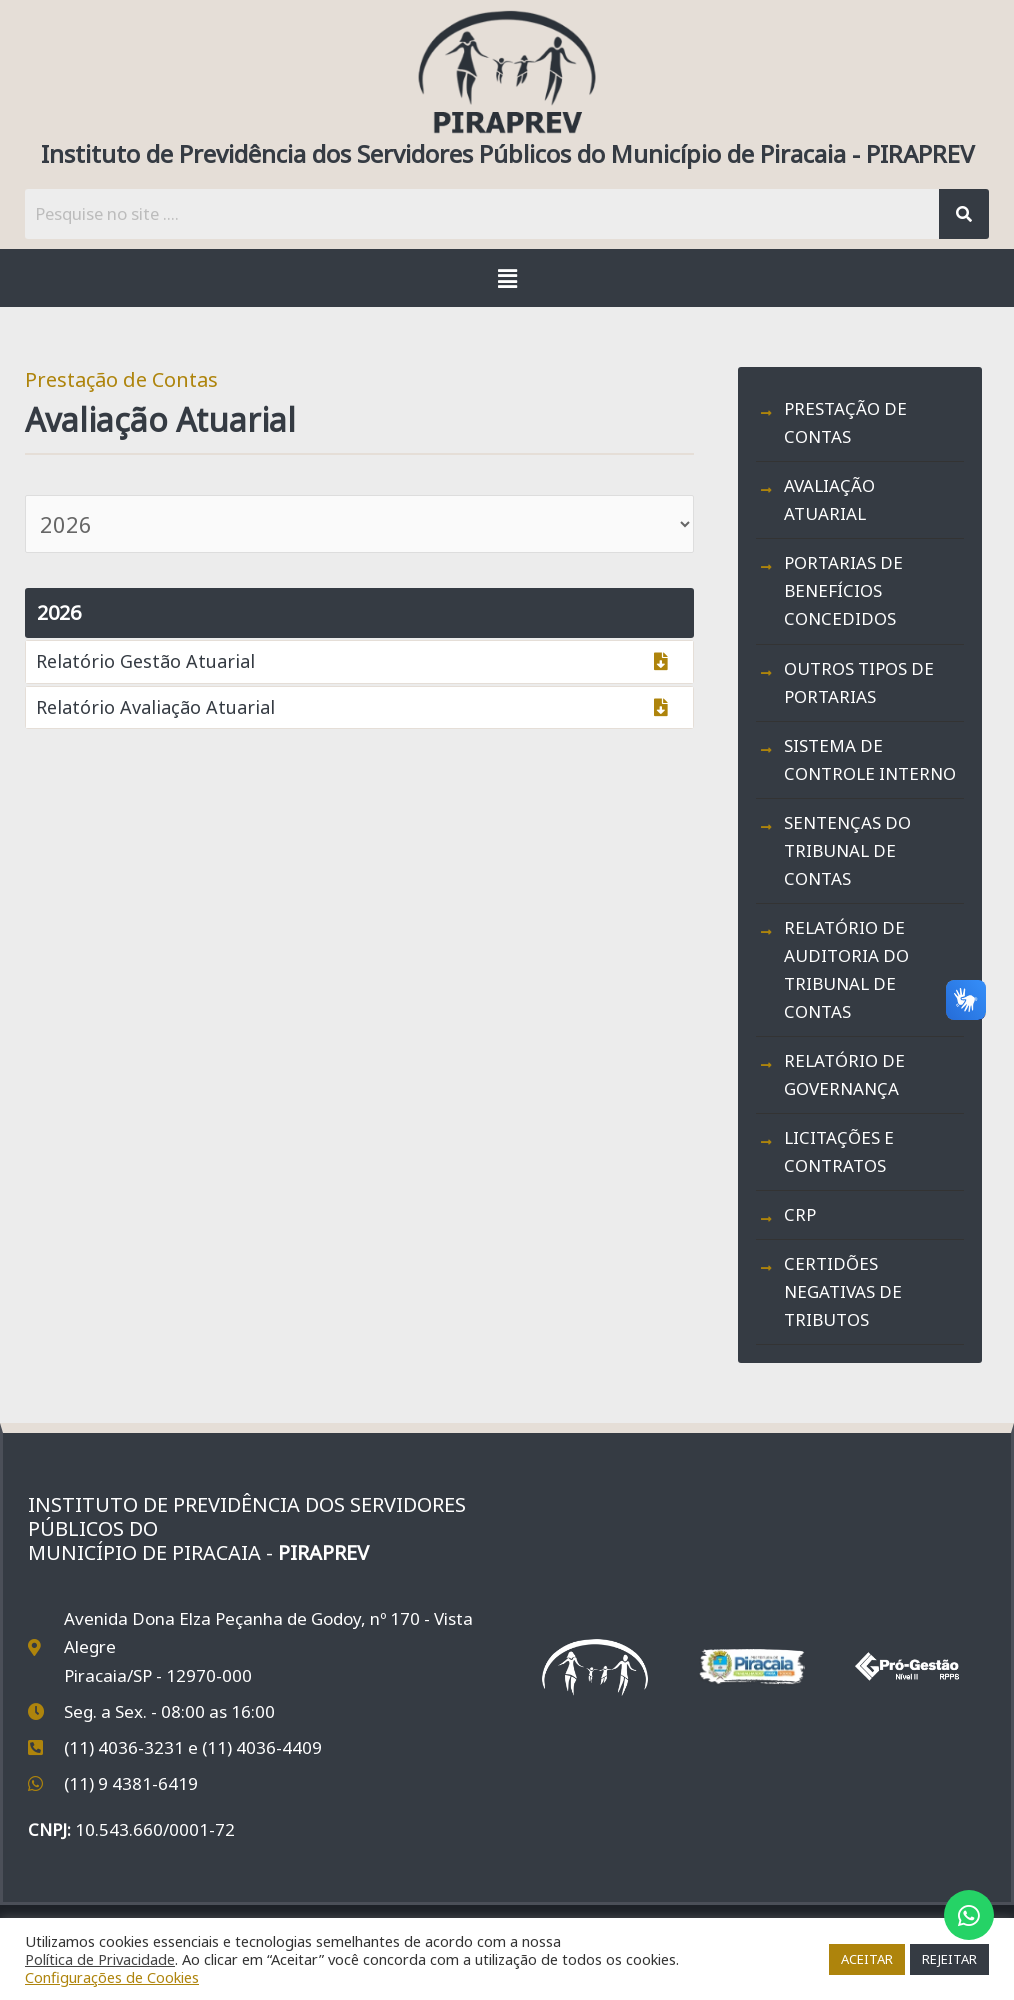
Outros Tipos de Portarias (859, 682)
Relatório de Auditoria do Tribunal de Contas (846, 969)
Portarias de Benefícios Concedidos (843, 590)
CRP (800, 1214)
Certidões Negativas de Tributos (843, 1291)
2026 (59, 612)
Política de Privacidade (100, 1959)
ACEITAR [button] (867, 1959)
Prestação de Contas (845, 422)
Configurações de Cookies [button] (112, 1977)
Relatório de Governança (844, 1074)
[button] (507, 278)
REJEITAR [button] (949, 1959)
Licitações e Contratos (839, 1151)
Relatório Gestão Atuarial (145, 661)
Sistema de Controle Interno (870, 759)
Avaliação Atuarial (829, 499)
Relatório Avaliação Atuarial (155, 707)
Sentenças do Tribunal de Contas (847, 850)
